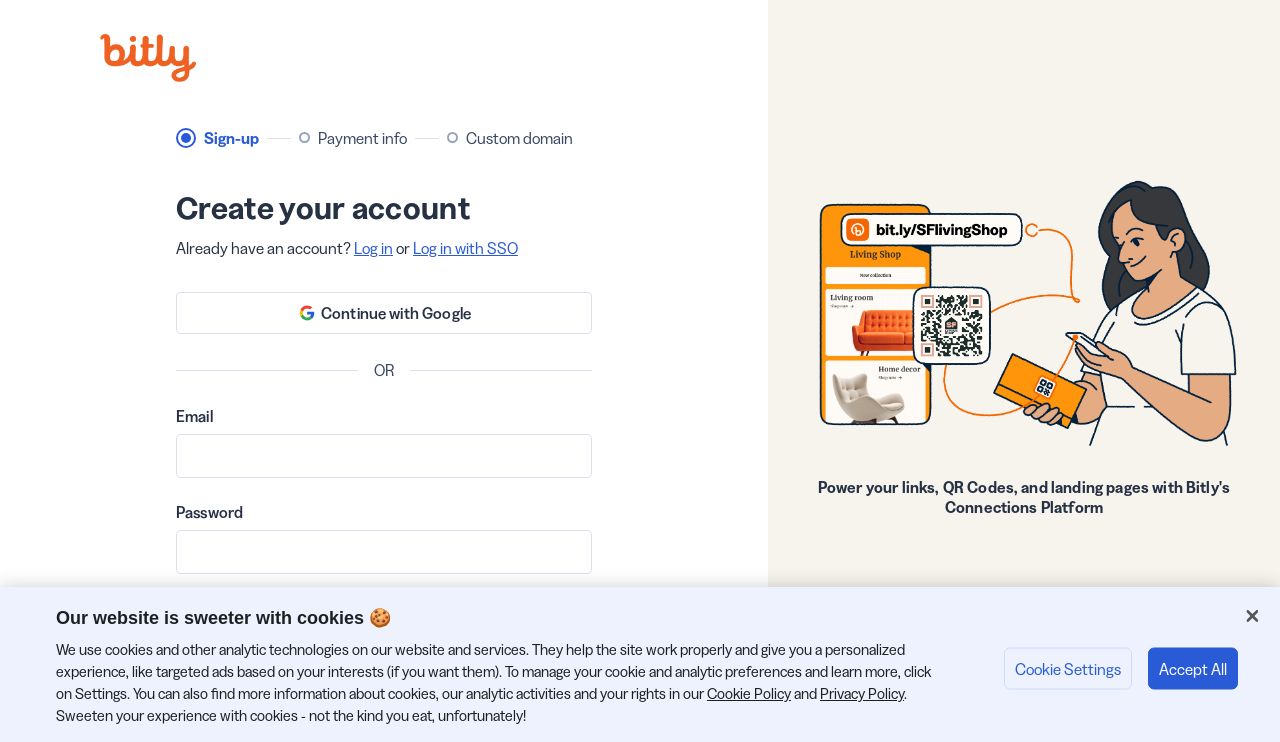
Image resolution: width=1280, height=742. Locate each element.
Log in (373, 248)
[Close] (1252, 616)
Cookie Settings (1068, 668)
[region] (640, 664)
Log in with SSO (465, 248)
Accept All (1193, 668)
